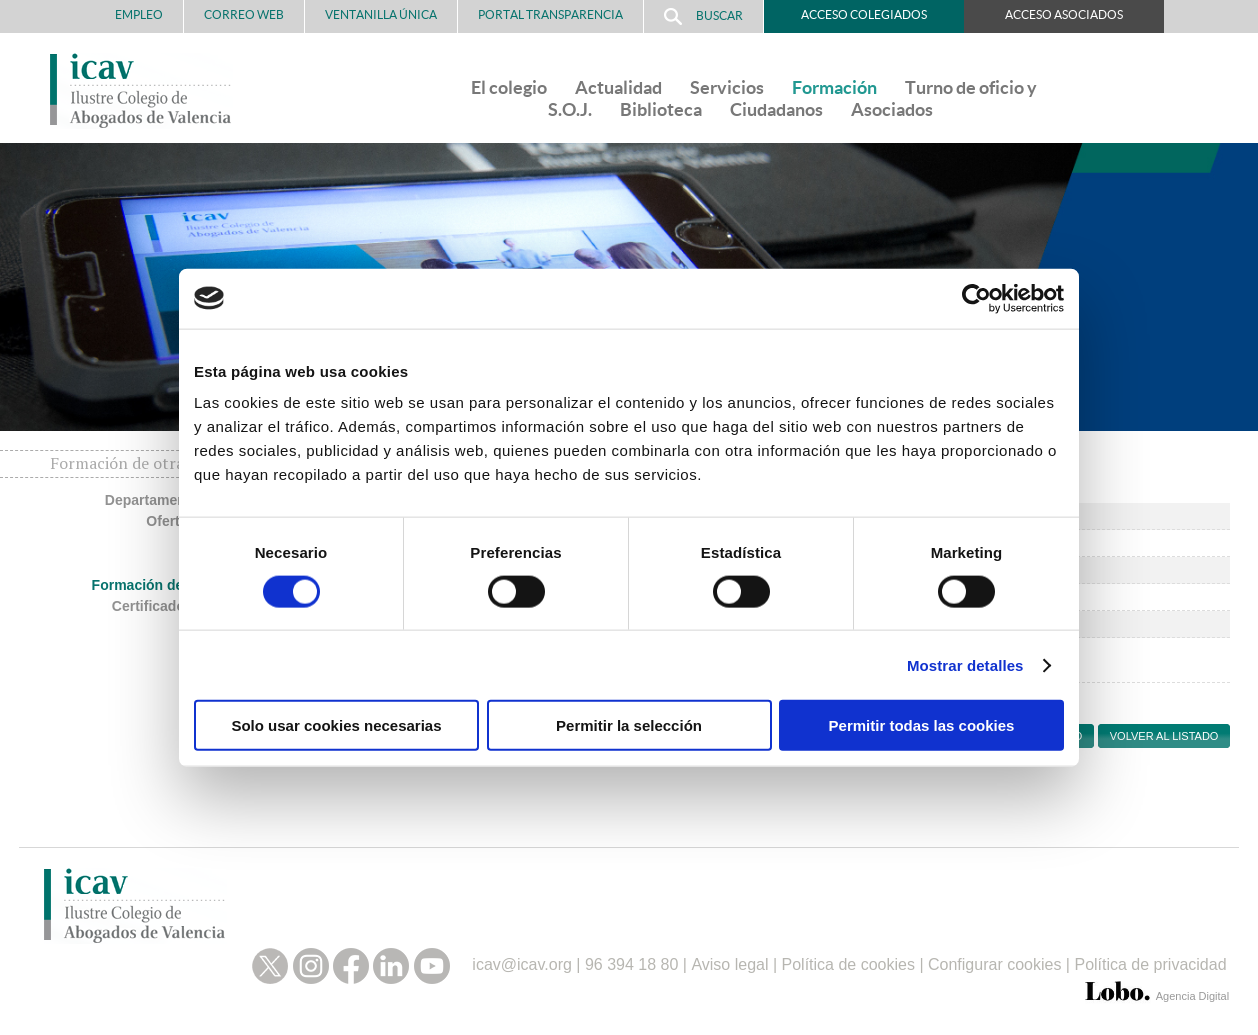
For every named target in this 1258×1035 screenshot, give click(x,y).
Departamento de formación (198, 500)
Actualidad (618, 87)
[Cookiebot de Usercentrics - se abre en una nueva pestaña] (976, 298)
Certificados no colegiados (201, 606)
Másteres (260, 563)
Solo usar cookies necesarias (336, 725)
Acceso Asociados (1064, 14)
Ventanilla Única (381, 14)
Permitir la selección (629, 725)
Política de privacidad (1150, 964)
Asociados (892, 109)
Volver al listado (1164, 736)
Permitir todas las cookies (922, 725)
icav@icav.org (522, 964)
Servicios (727, 87)
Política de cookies (848, 964)
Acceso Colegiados (864, 14)
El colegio (509, 87)
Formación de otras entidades (191, 585)
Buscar (703, 16)
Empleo (139, 14)
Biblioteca (661, 109)
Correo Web (244, 14)
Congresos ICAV (235, 542)
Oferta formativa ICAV (218, 521)
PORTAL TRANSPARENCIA (550, 14)
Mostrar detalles (965, 664)
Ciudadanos (776, 109)
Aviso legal (729, 964)
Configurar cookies (994, 964)
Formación (834, 87)
